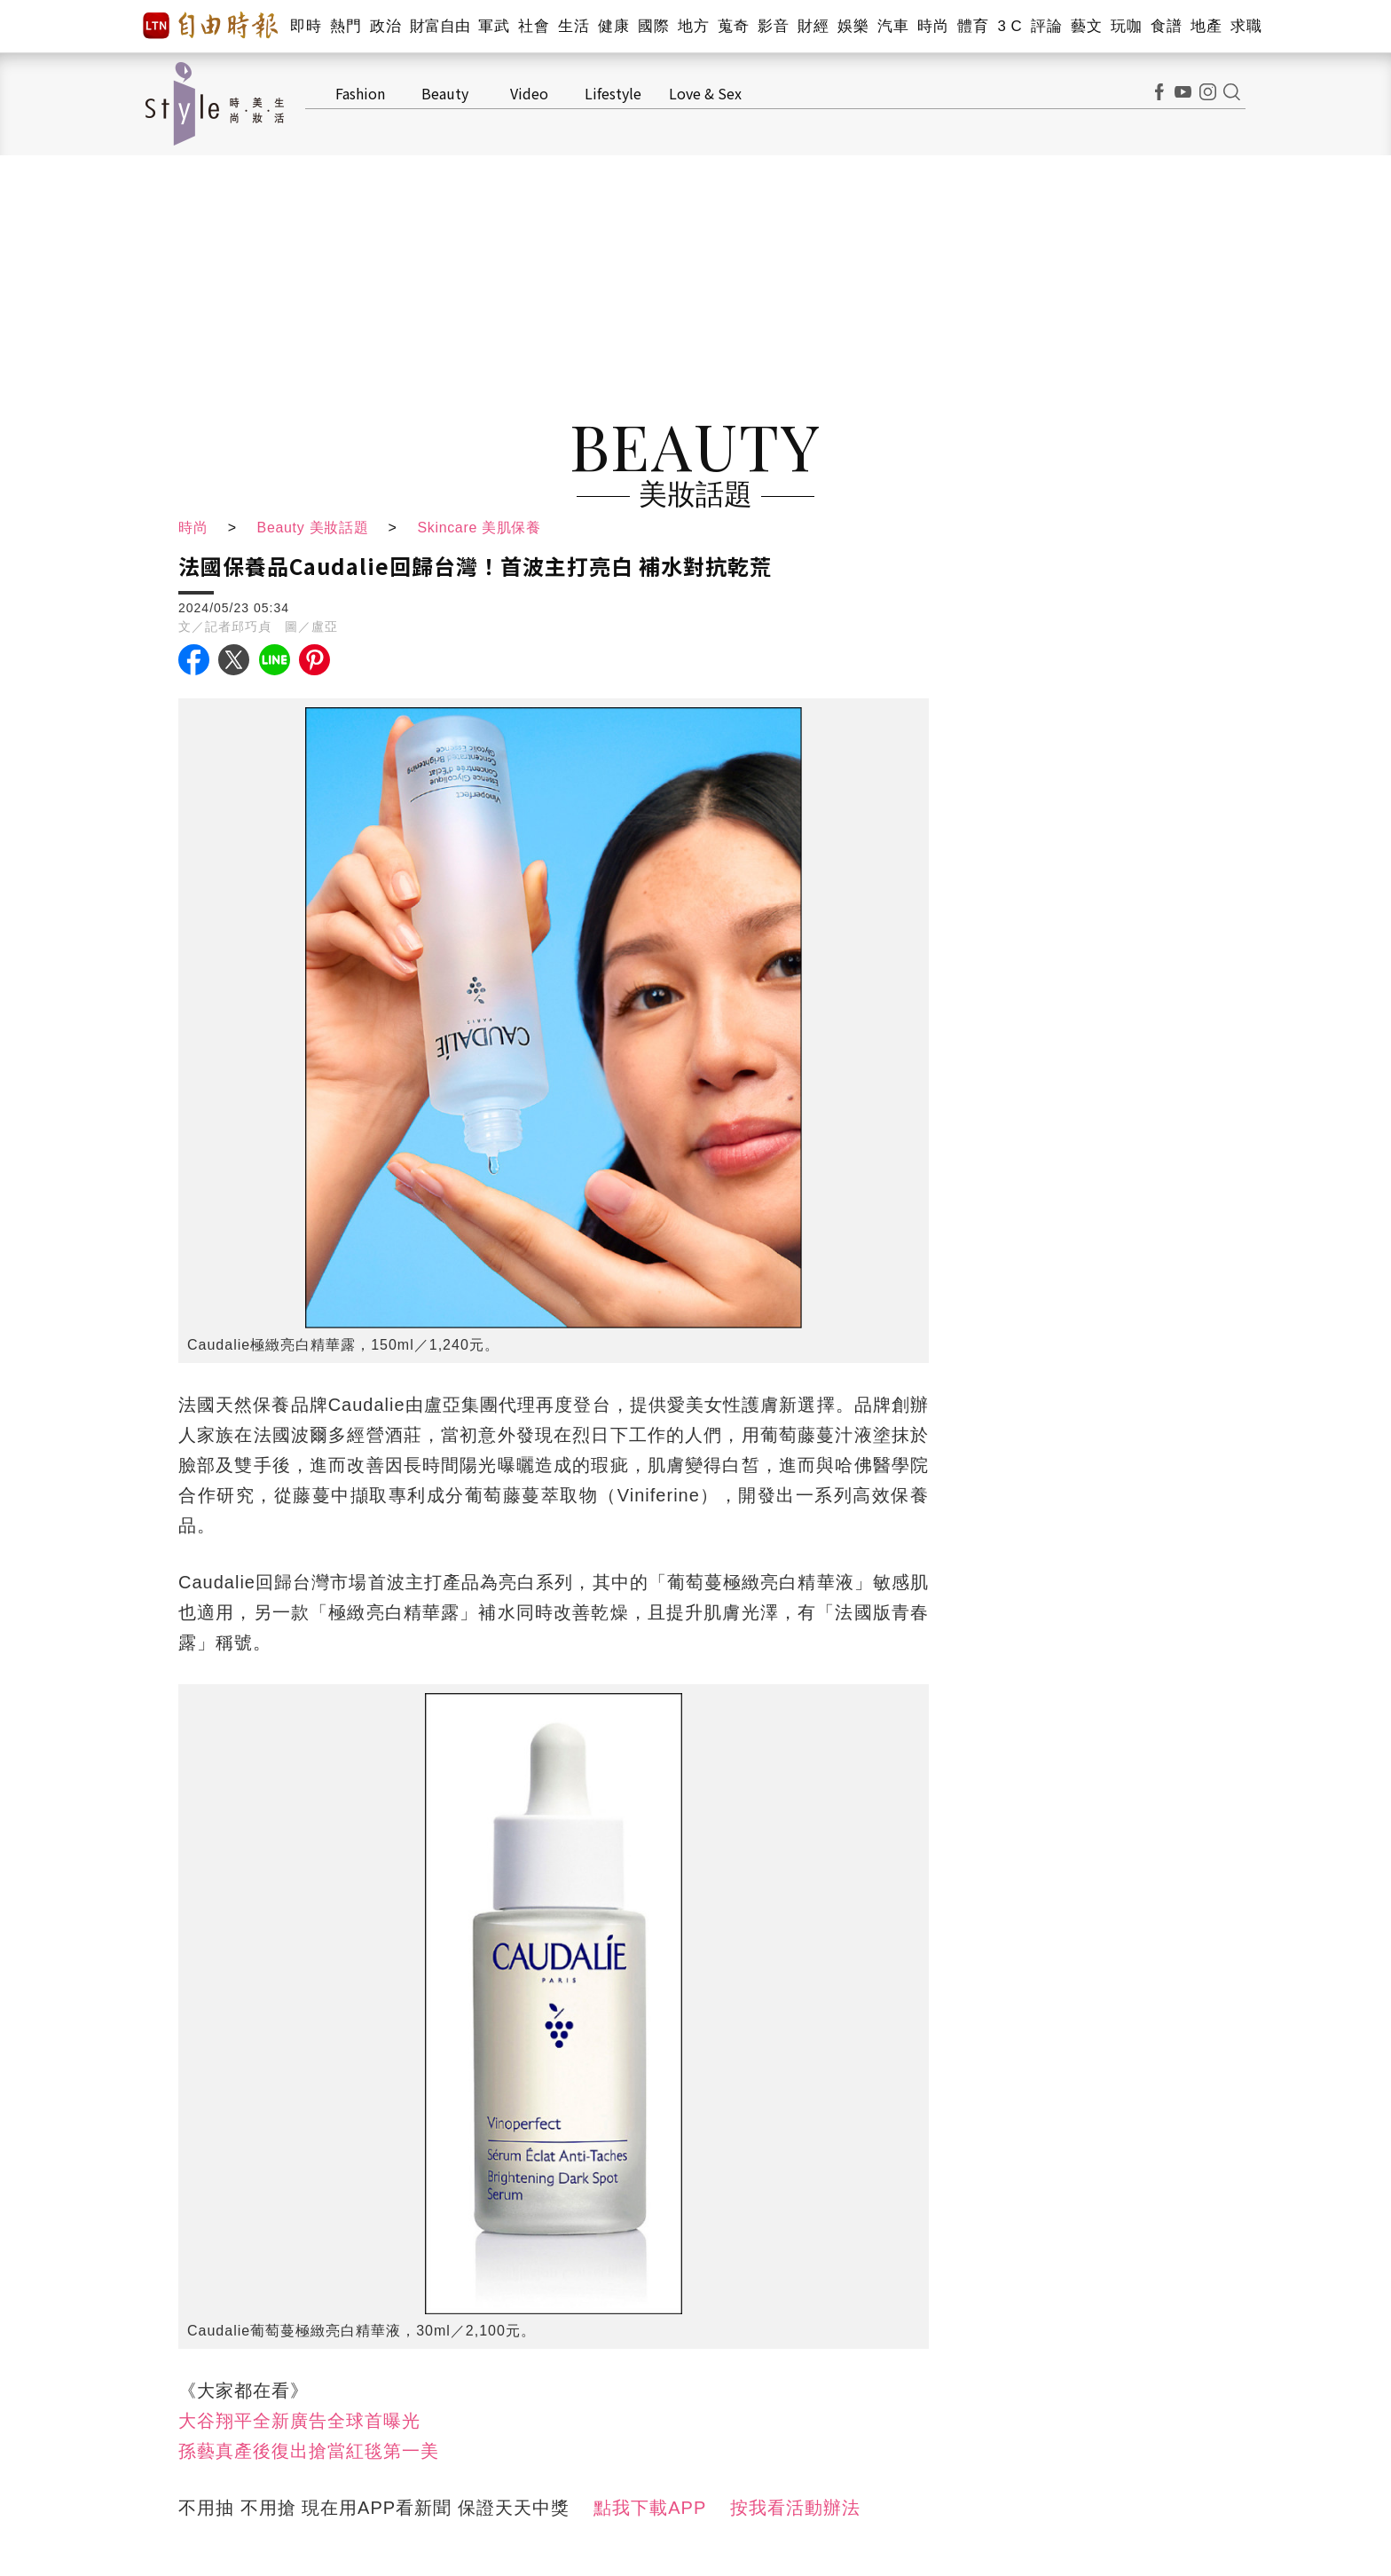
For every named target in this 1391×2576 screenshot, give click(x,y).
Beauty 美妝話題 (314, 527)
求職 (1245, 26)
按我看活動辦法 (795, 2507)
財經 (813, 26)
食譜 (1166, 26)
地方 (693, 26)
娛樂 (852, 26)
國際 (653, 26)
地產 (1206, 26)
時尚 (932, 26)
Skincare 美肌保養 (485, 527)
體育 (972, 26)
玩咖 (1126, 26)
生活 (573, 26)
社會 (533, 26)
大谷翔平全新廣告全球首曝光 (299, 2420)
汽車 (892, 26)
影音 (773, 26)
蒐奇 (733, 26)
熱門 (345, 26)
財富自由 (439, 26)
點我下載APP (649, 2507)
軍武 (493, 26)
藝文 (1086, 26)
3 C (1009, 26)
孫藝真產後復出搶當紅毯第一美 (308, 2451)
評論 (1046, 26)
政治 (385, 26)
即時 (305, 26)
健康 (613, 26)
